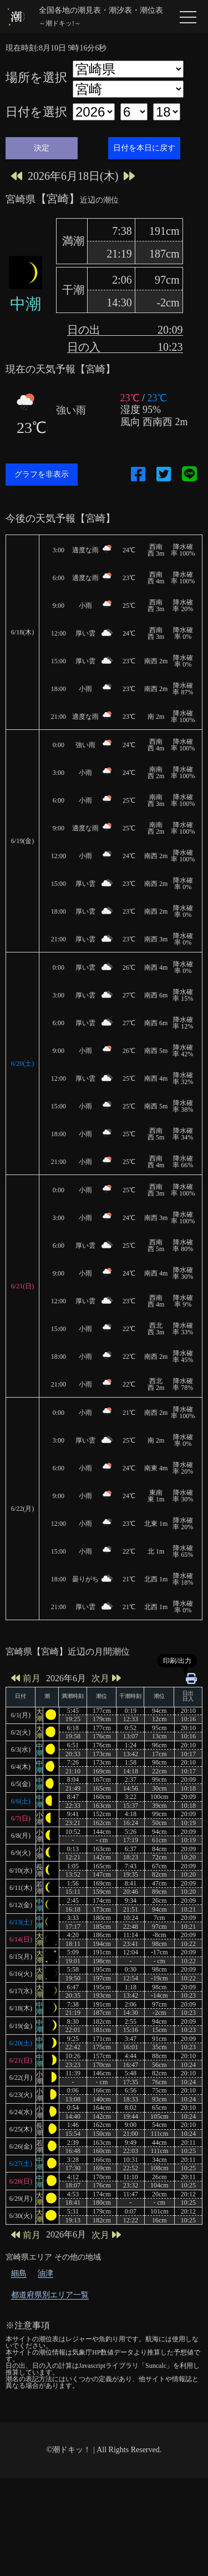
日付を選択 (36, 112)
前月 (25, 1776)
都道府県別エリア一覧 (50, 2393)
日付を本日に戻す (144, 147)
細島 (19, 2371)
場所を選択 (36, 78)
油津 (45, 2371)
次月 (106, 1776)
